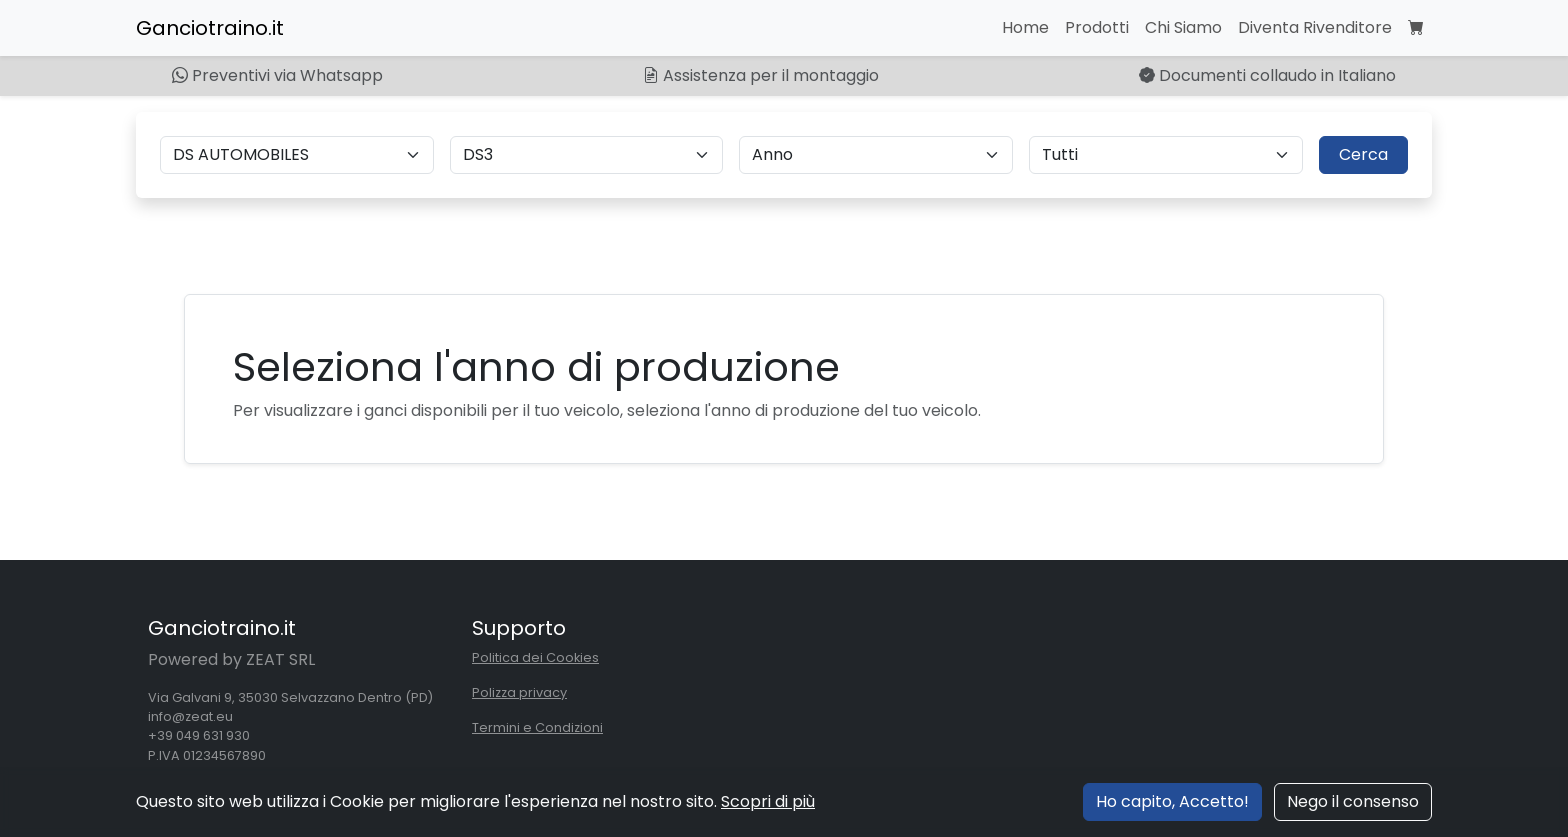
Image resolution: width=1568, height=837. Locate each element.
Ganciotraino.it (210, 28)
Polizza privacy (519, 692)
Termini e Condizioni (537, 727)
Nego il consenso (1353, 801)
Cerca (1363, 154)
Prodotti (1097, 27)
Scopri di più (768, 801)
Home (1025, 27)
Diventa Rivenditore (1315, 27)
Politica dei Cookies (535, 657)
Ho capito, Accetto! (1172, 801)
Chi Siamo (1183, 27)
